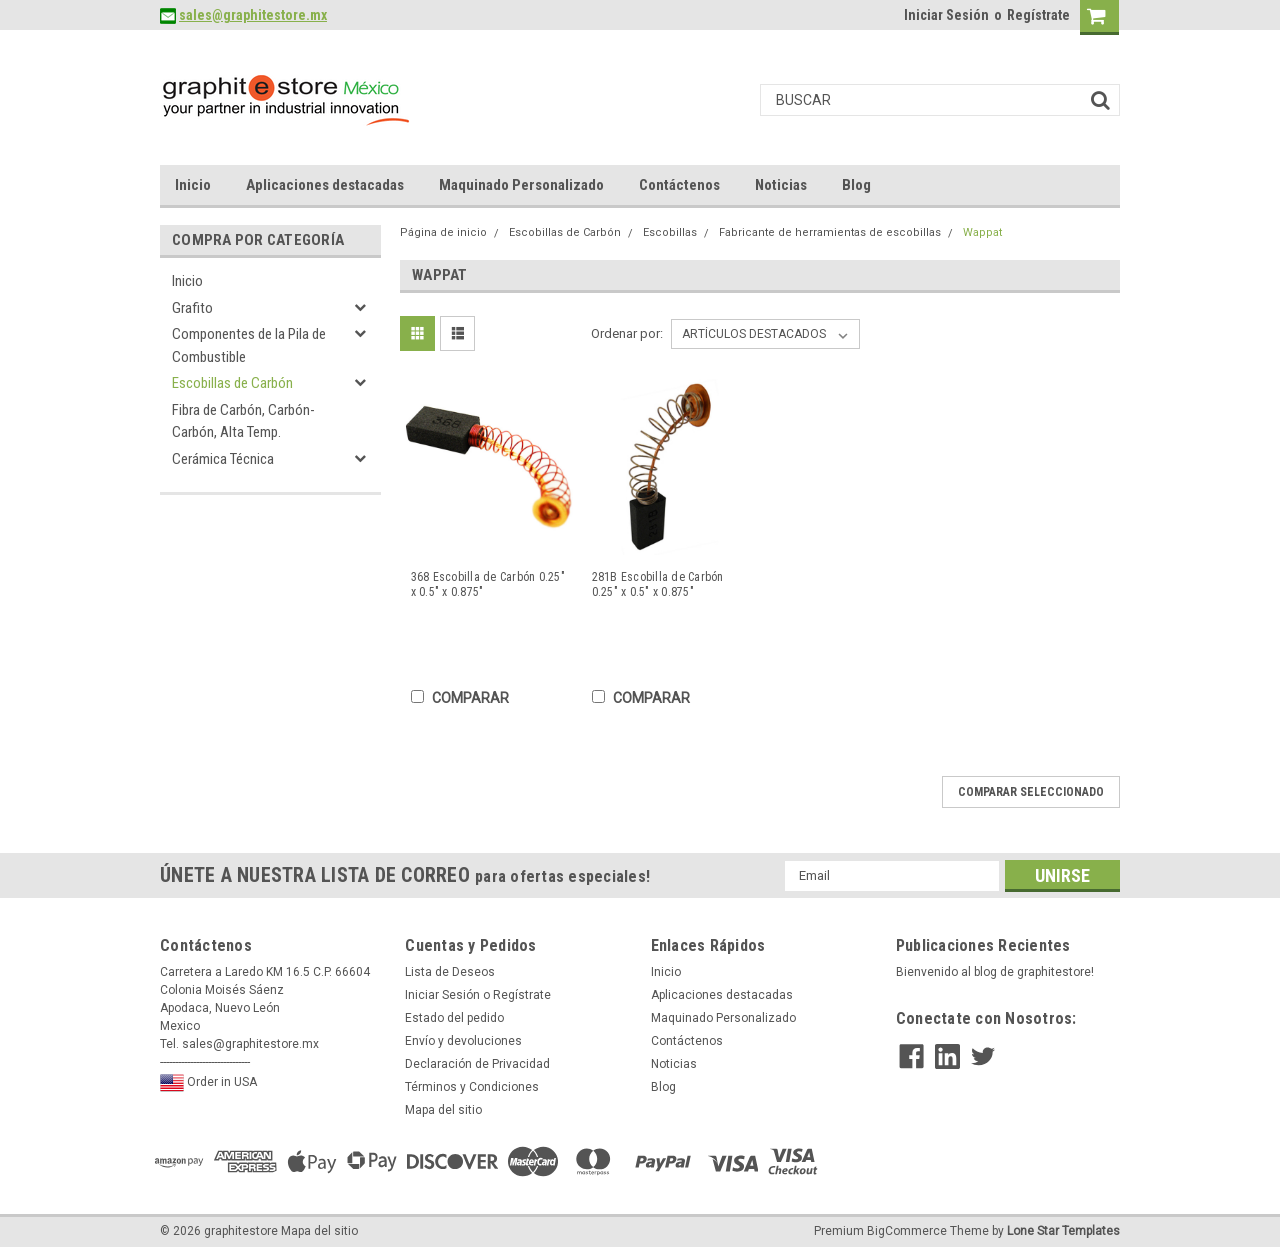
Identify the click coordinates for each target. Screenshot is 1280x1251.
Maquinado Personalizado (521, 185)
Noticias (781, 185)
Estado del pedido (454, 1018)
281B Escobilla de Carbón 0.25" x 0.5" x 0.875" (658, 584)
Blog (856, 185)
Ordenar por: (627, 333)
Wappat (982, 232)
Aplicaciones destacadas (325, 185)
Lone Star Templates (1063, 1231)
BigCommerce (907, 1231)
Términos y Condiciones (472, 1087)
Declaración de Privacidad (477, 1064)
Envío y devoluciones (463, 1041)
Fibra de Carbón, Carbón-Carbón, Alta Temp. (243, 421)
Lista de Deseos (450, 972)
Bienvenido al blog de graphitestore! (995, 972)
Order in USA (208, 1083)
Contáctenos (679, 185)
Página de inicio (443, 232)
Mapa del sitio (443, 1110)
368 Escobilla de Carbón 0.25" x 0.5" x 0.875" (488, 584)
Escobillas (670, 232)
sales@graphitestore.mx (253, 15)
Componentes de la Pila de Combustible (249, 345)
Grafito (192, 308)
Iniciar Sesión (946, 15)
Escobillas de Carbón (232, 383)
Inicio (193, 185)
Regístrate (1038, 15)
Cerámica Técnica (223, 459)
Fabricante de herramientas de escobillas (830, 232)
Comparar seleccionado (1031, 792)
